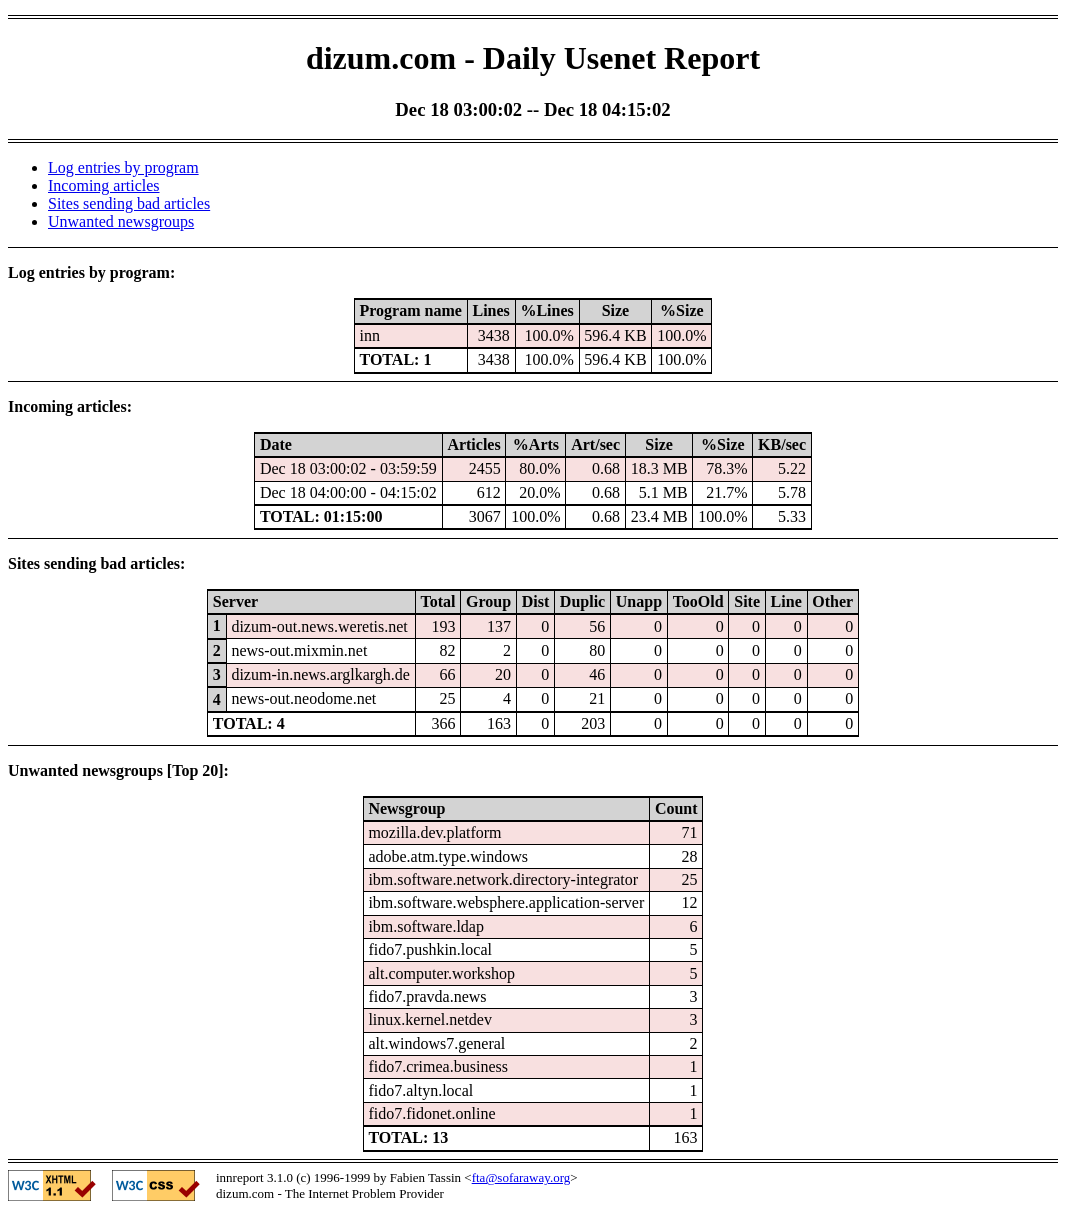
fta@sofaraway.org (521, 1177)
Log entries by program (123, 167)
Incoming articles (104, 185)
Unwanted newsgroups (121, 221)
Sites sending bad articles (129, 203)
